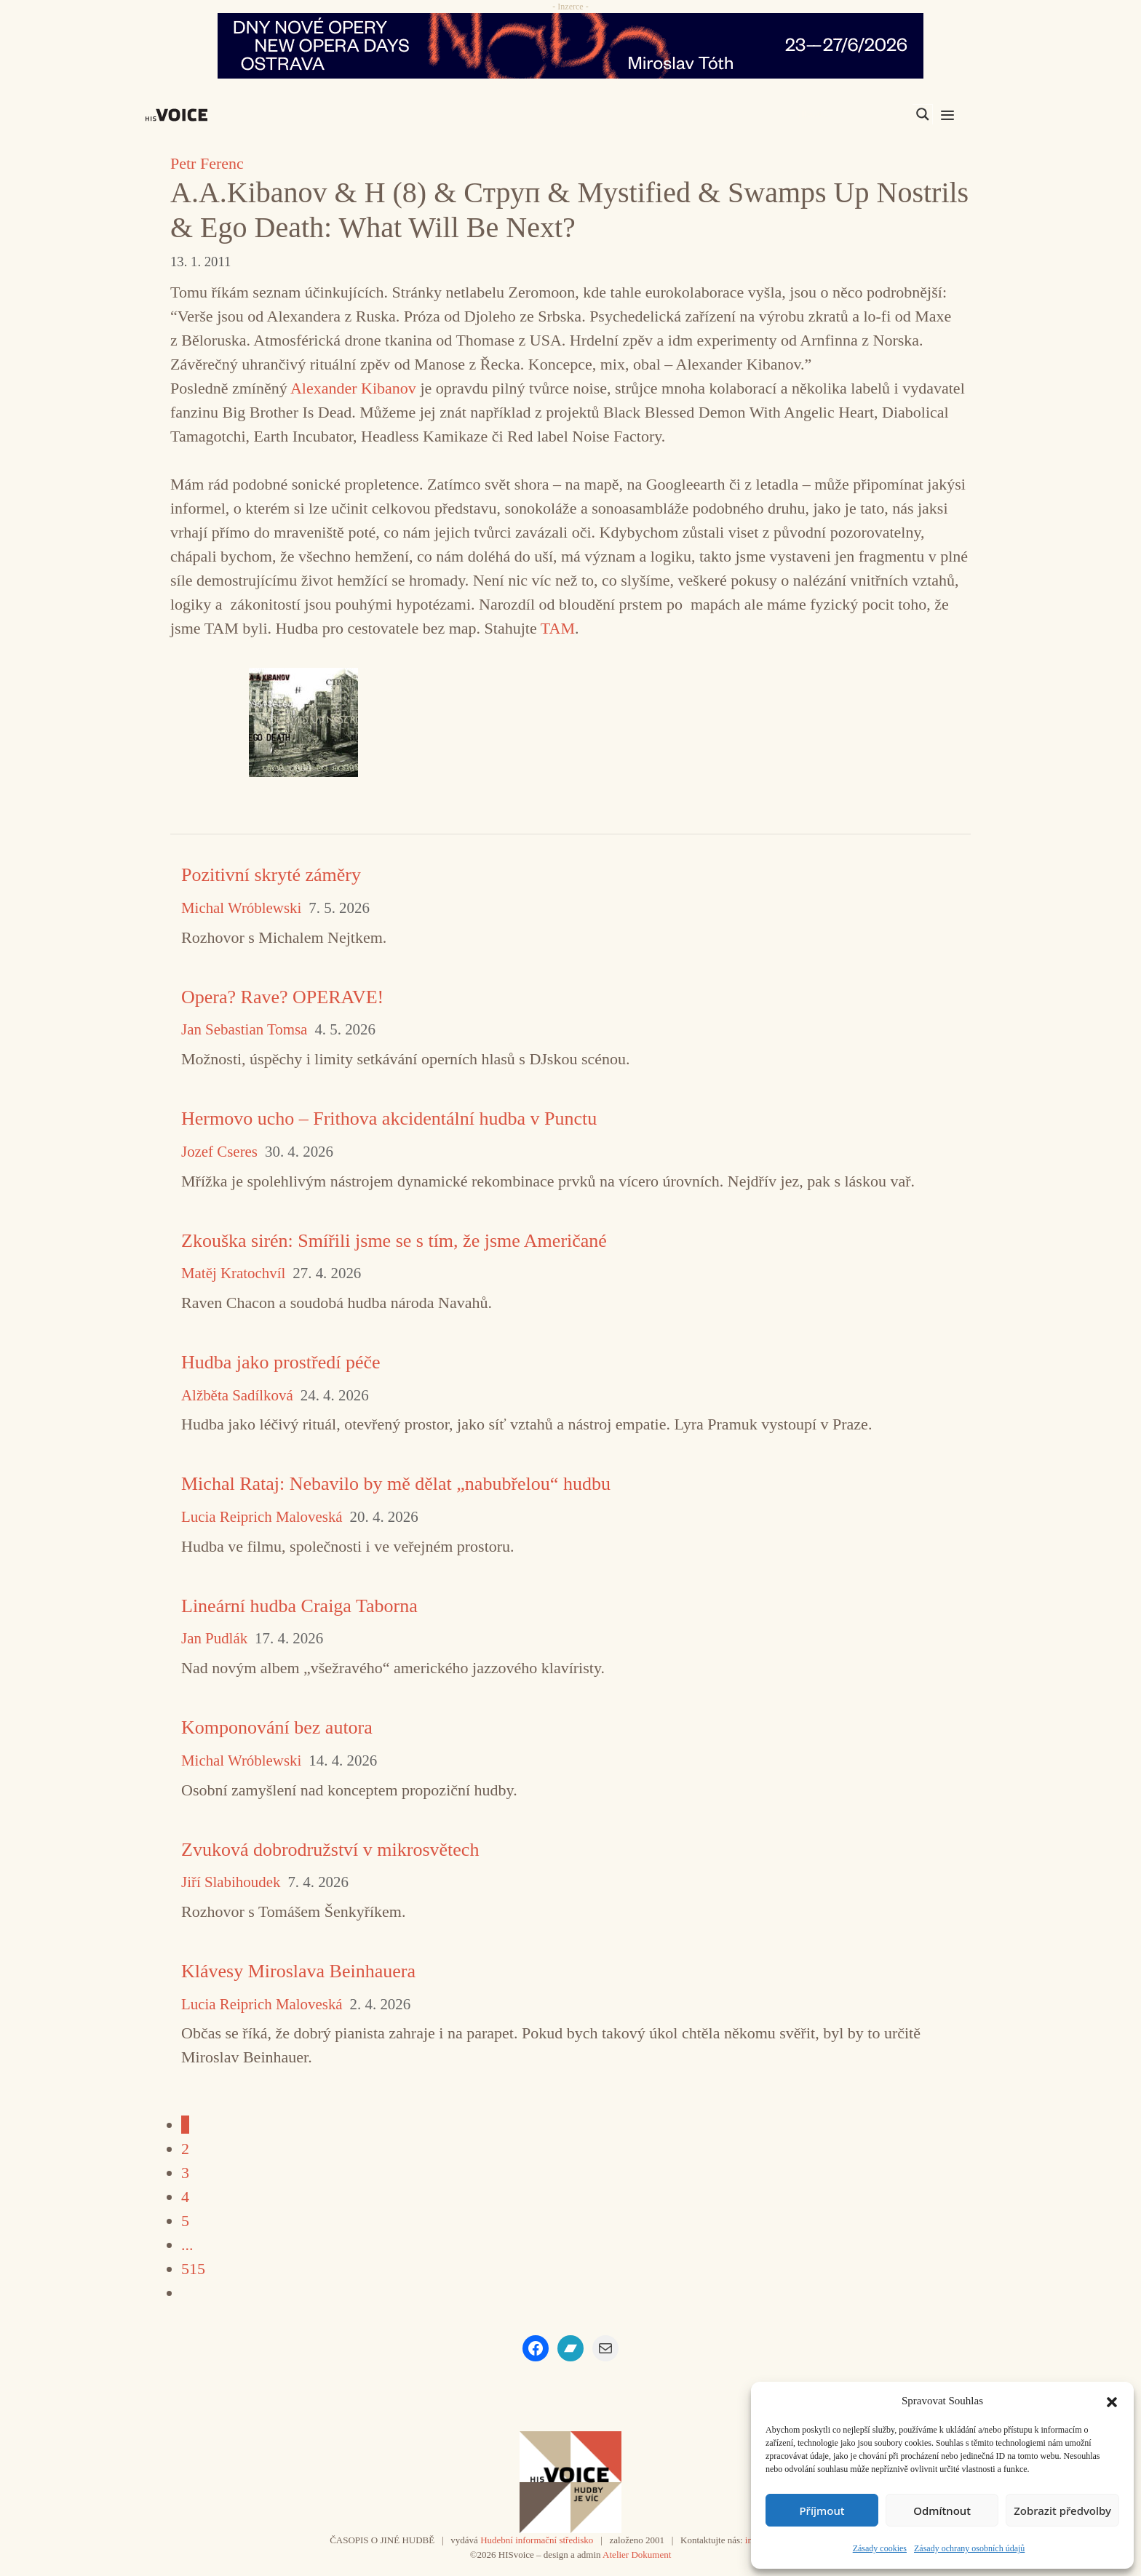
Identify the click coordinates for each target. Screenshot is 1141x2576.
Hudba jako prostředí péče (281, 1362)
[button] (1112, 2400)
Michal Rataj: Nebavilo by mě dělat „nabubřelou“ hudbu (396, 1483)
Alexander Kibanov (353, 388)
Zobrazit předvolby (1062, 2510)
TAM (558, 628)
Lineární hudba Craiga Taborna (299, 1605)
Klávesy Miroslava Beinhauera (298, 1971)
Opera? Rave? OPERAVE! (282, 997)
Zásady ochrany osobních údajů (969, 2548)
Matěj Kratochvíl (233, 1273)
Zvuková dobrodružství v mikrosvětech (330, 1849)
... (187, 2245)
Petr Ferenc (207, 163)
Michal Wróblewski (241, 908)
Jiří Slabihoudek (230, 1882)
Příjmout (821, 2510)
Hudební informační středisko (536, 2540)
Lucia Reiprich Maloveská (262, 1517)
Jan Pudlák (214, 1638)
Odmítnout (942, 2510)
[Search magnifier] (923, 114)
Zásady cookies (880, 2548)
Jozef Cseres (219, 1152)
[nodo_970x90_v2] (570, 46)
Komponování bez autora (277, 1727)
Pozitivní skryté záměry (271, 874)
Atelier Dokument (637, 2554)
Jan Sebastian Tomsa (244, 1029)
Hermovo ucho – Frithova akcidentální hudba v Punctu (389, 1118)
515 (193, 2269)
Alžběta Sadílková (237, 1395)
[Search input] (853, 114)
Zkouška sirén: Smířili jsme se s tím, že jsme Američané (394, 1240)
